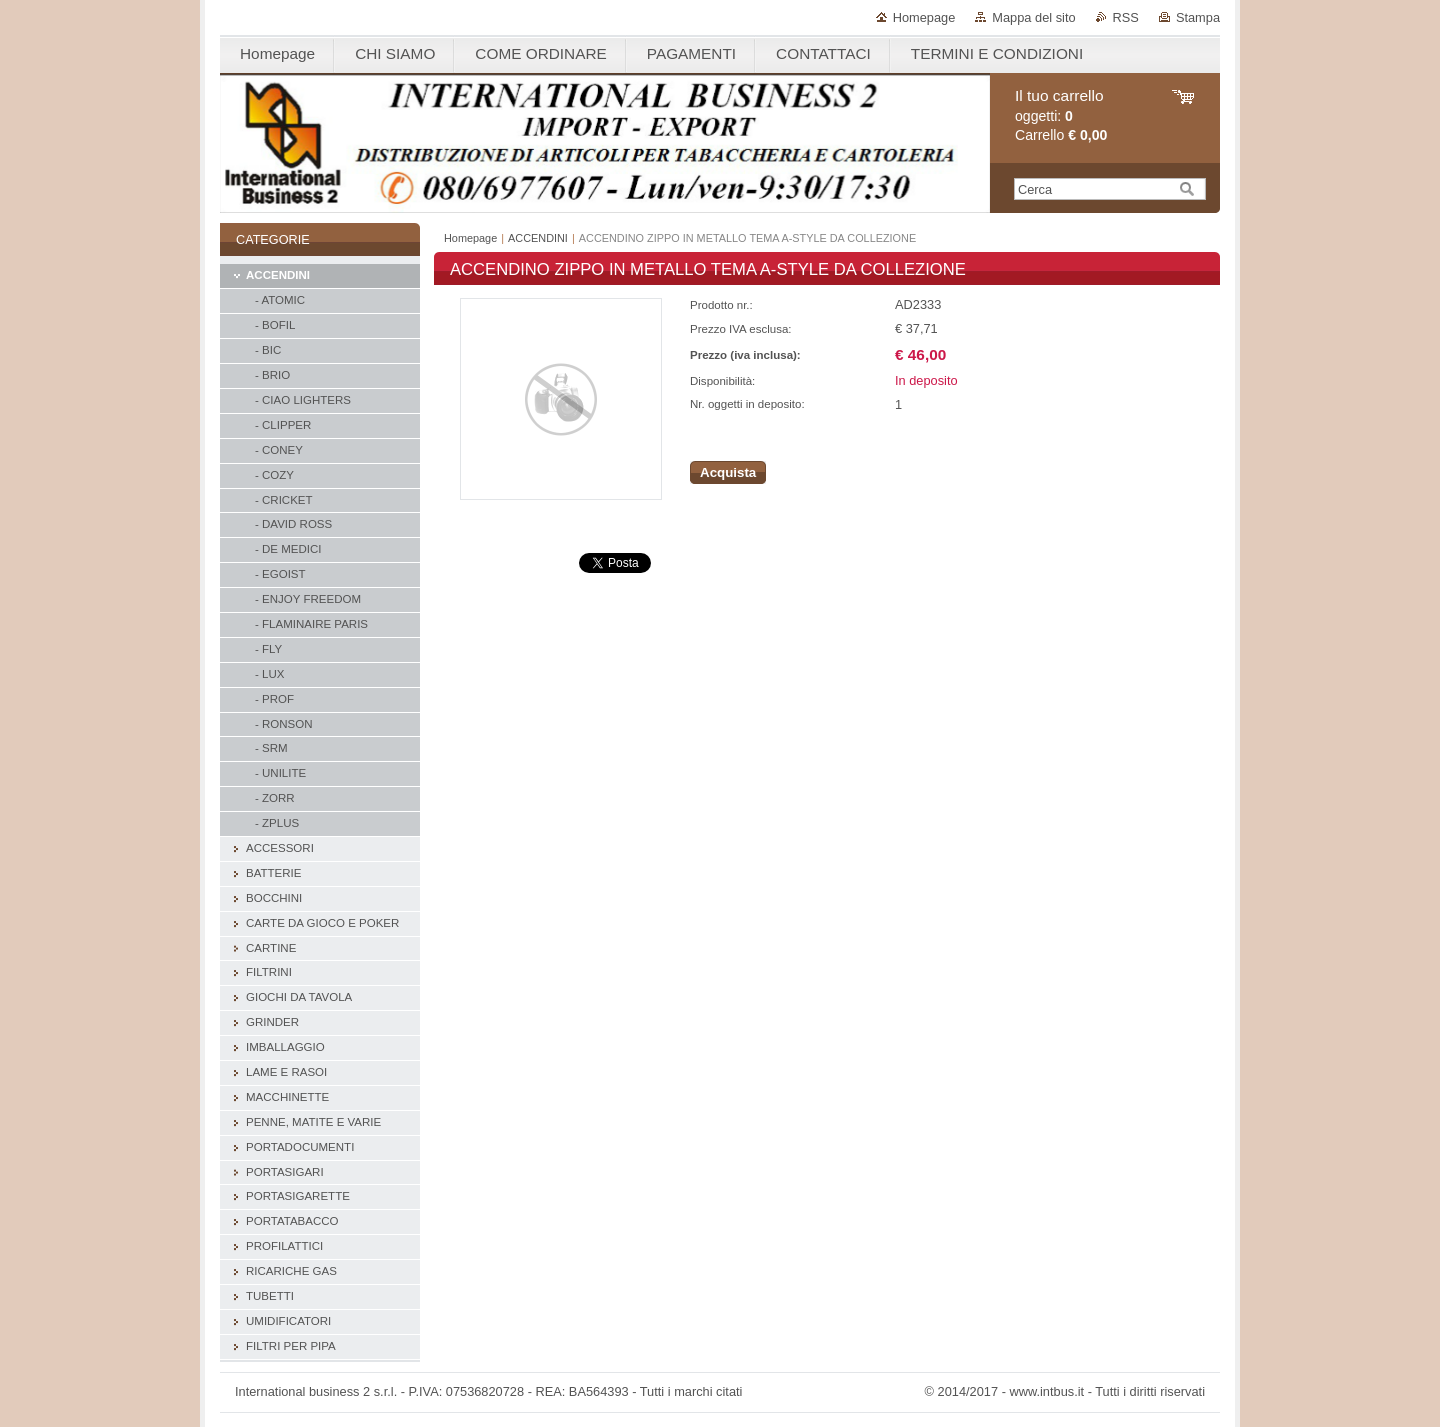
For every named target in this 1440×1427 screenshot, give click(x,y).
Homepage (924, 17)
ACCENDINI (538, 238)
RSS (1126, 17)
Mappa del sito (1033, 17)
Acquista (728, 472)
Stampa (1198, 17)
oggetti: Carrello (1061, 115)
